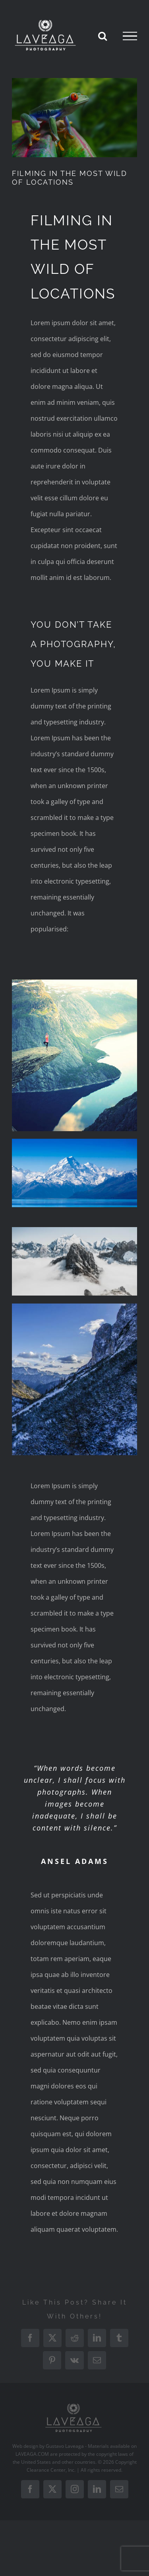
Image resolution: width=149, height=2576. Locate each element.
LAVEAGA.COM (32, 2454)
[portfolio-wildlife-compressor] (74, 117)
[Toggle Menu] (130, 36)
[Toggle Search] (102, 36)
